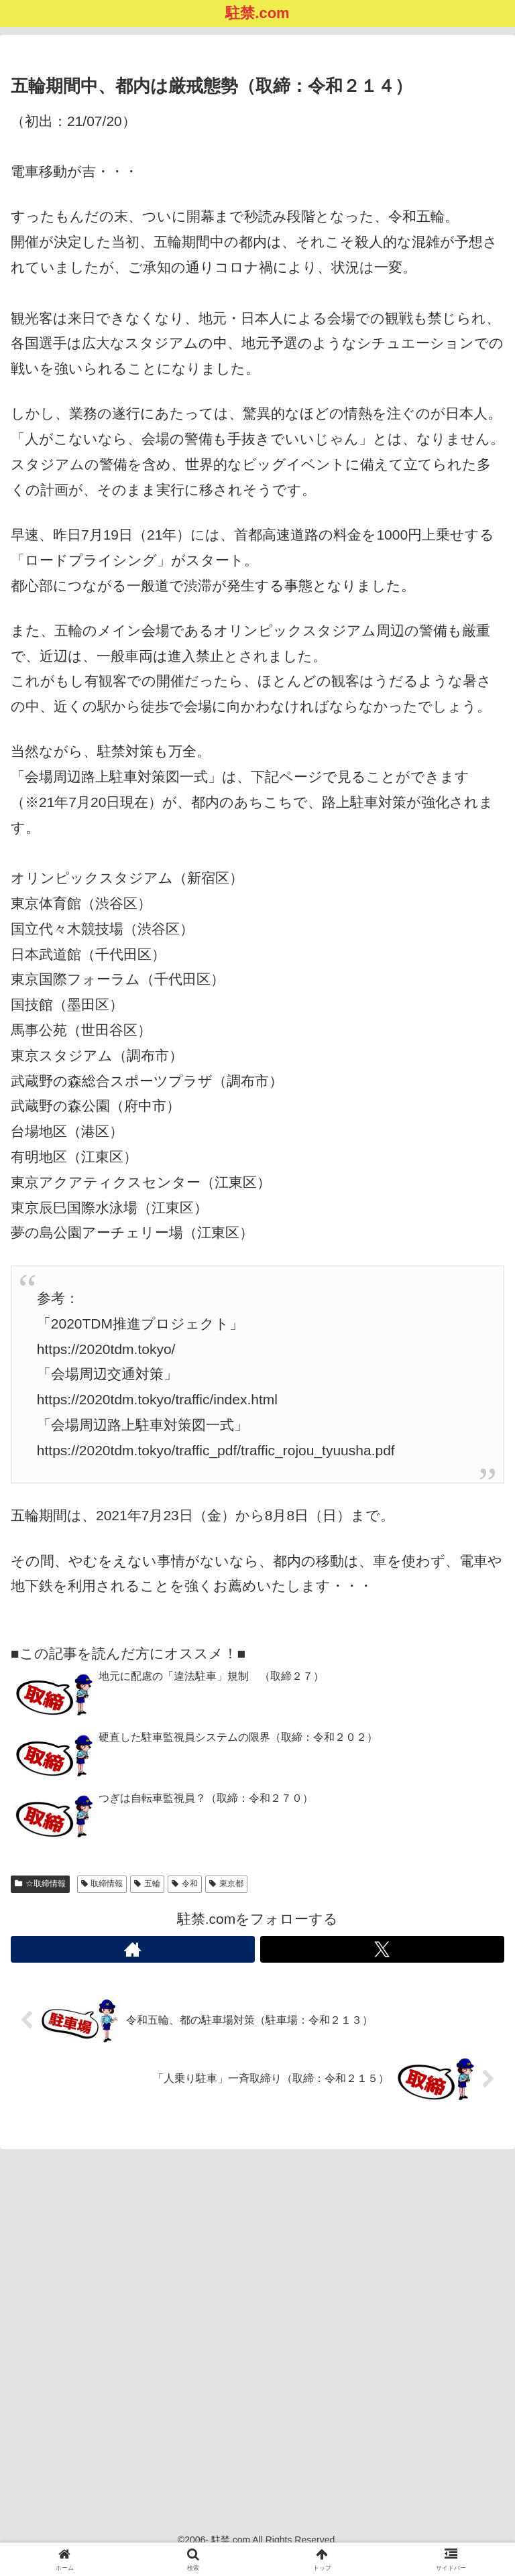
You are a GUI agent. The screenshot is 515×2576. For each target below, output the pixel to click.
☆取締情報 (40, 1883)
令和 (185, 1883)
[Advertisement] (257, 2325)
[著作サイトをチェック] (133, 1949)
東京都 (226, 1883)
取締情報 (102, 1883)
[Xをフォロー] (382, 1949)
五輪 (147, 1883)
